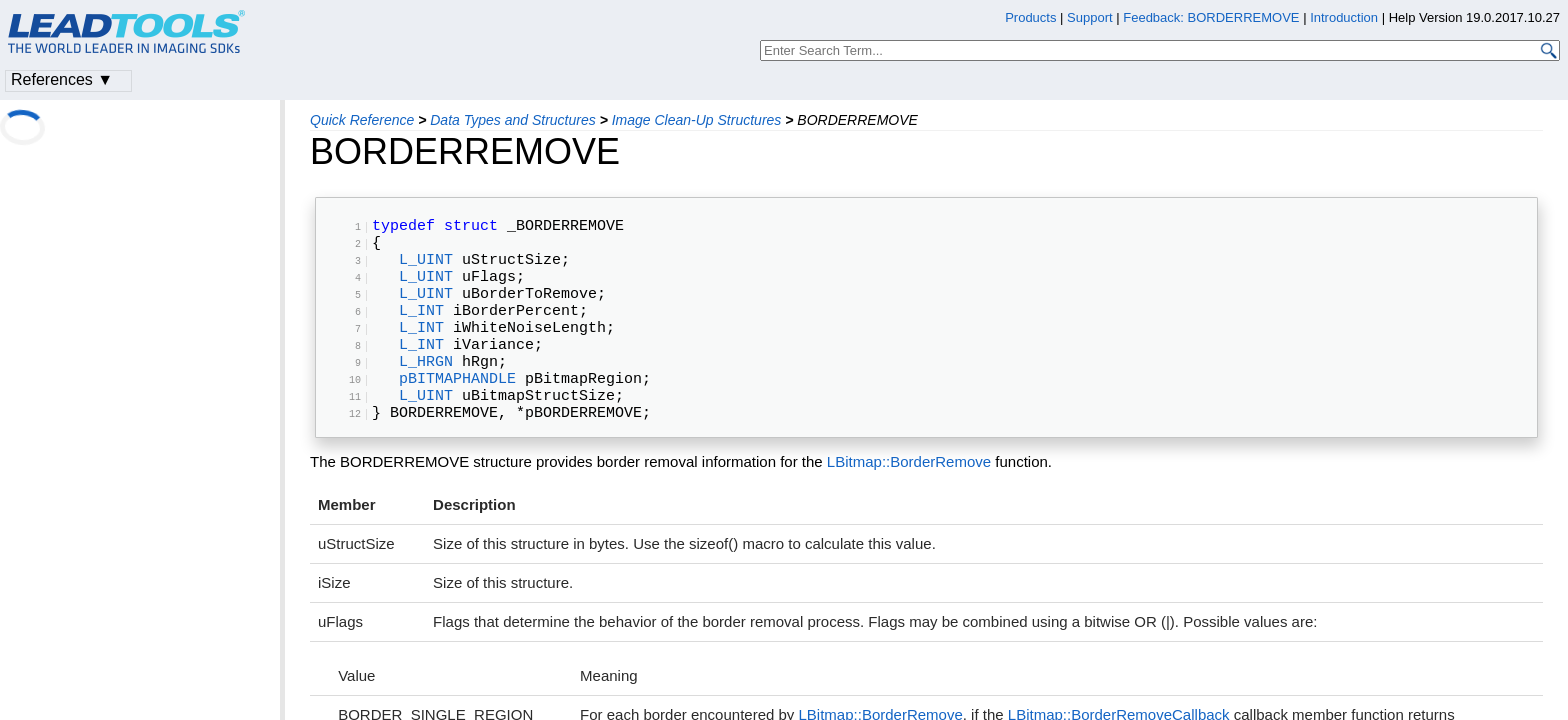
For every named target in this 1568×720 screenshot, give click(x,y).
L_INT (421, 333)
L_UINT (426, 270)
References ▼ (62, 79)
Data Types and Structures (512, 120)
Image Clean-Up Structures (697, 120)
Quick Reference (362, 120)
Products (1030, 17)
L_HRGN (426, 396)
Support (1090, 17)
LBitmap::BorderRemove (909, 509)
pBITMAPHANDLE (457, 417)
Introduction (1344, 17)
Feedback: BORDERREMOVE (1211, 17)
